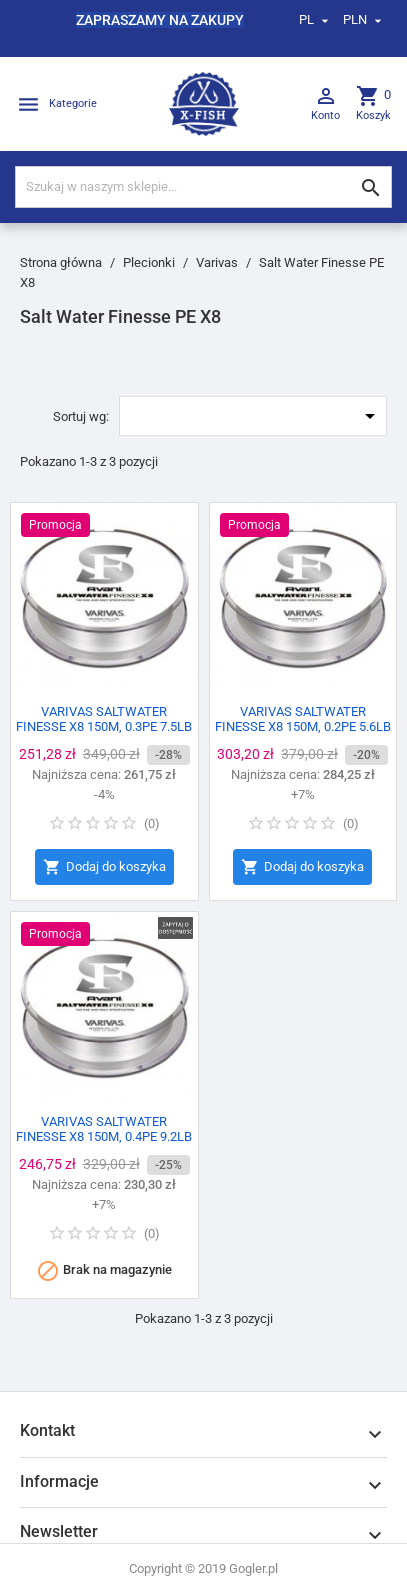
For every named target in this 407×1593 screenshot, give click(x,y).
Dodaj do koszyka (104, 867)
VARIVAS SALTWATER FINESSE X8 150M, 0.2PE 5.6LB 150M (303, 726)
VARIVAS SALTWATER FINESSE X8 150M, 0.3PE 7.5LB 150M (104, 726)
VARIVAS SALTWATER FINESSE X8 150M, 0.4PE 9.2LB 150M (104, 1136)
